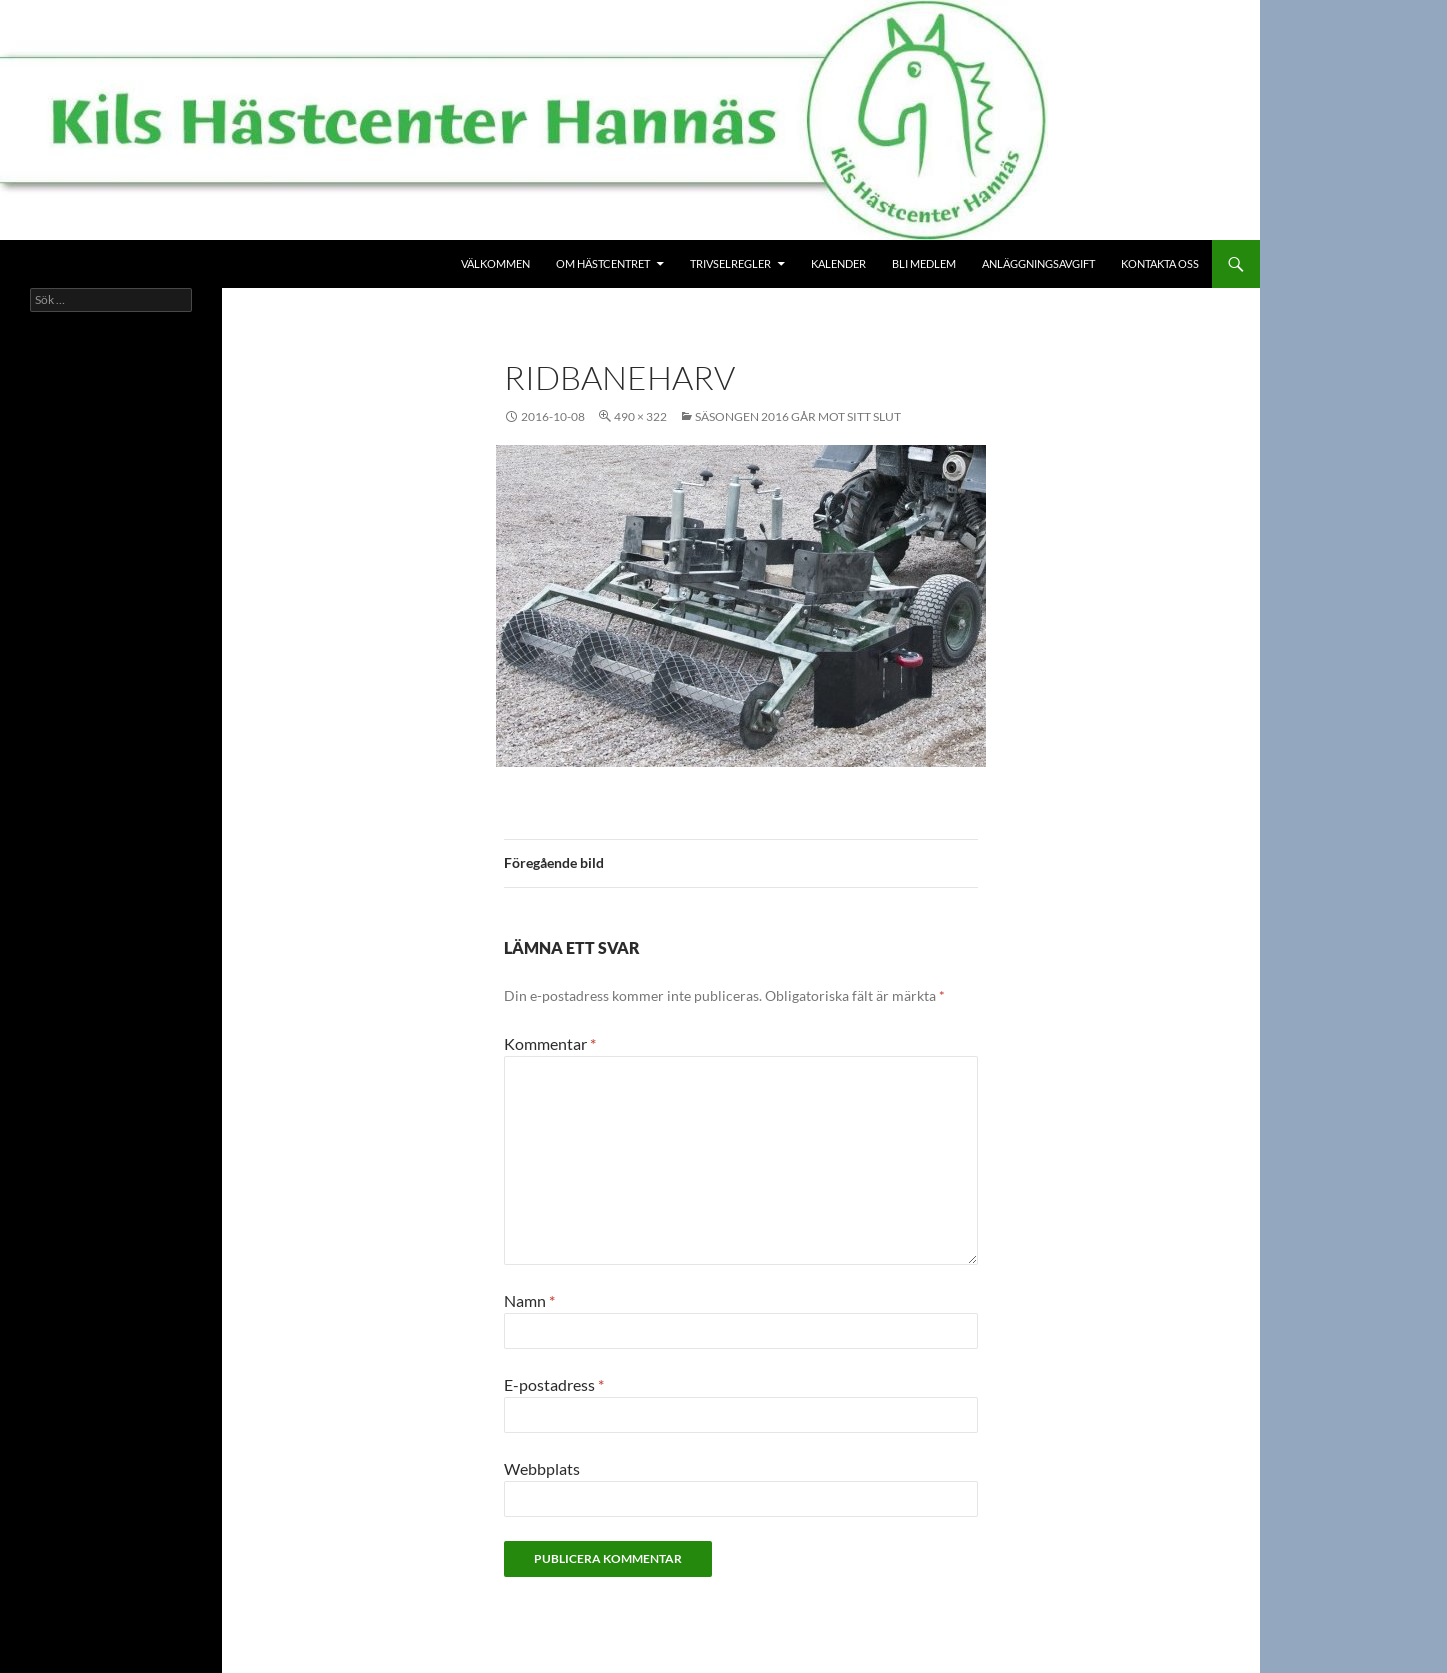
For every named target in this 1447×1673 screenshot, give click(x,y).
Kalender (838, 263)
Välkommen (495, 263)
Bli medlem (924, 263)
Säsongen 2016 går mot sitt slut (798, 416)
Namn (529, 1300)
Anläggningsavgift (1038, 263)
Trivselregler (730, 263)
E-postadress (554, 1384)
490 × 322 (640, 416)
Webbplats (542, 1468)
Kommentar (550, 1043)
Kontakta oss (1160, 263)
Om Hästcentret (603, 263)
